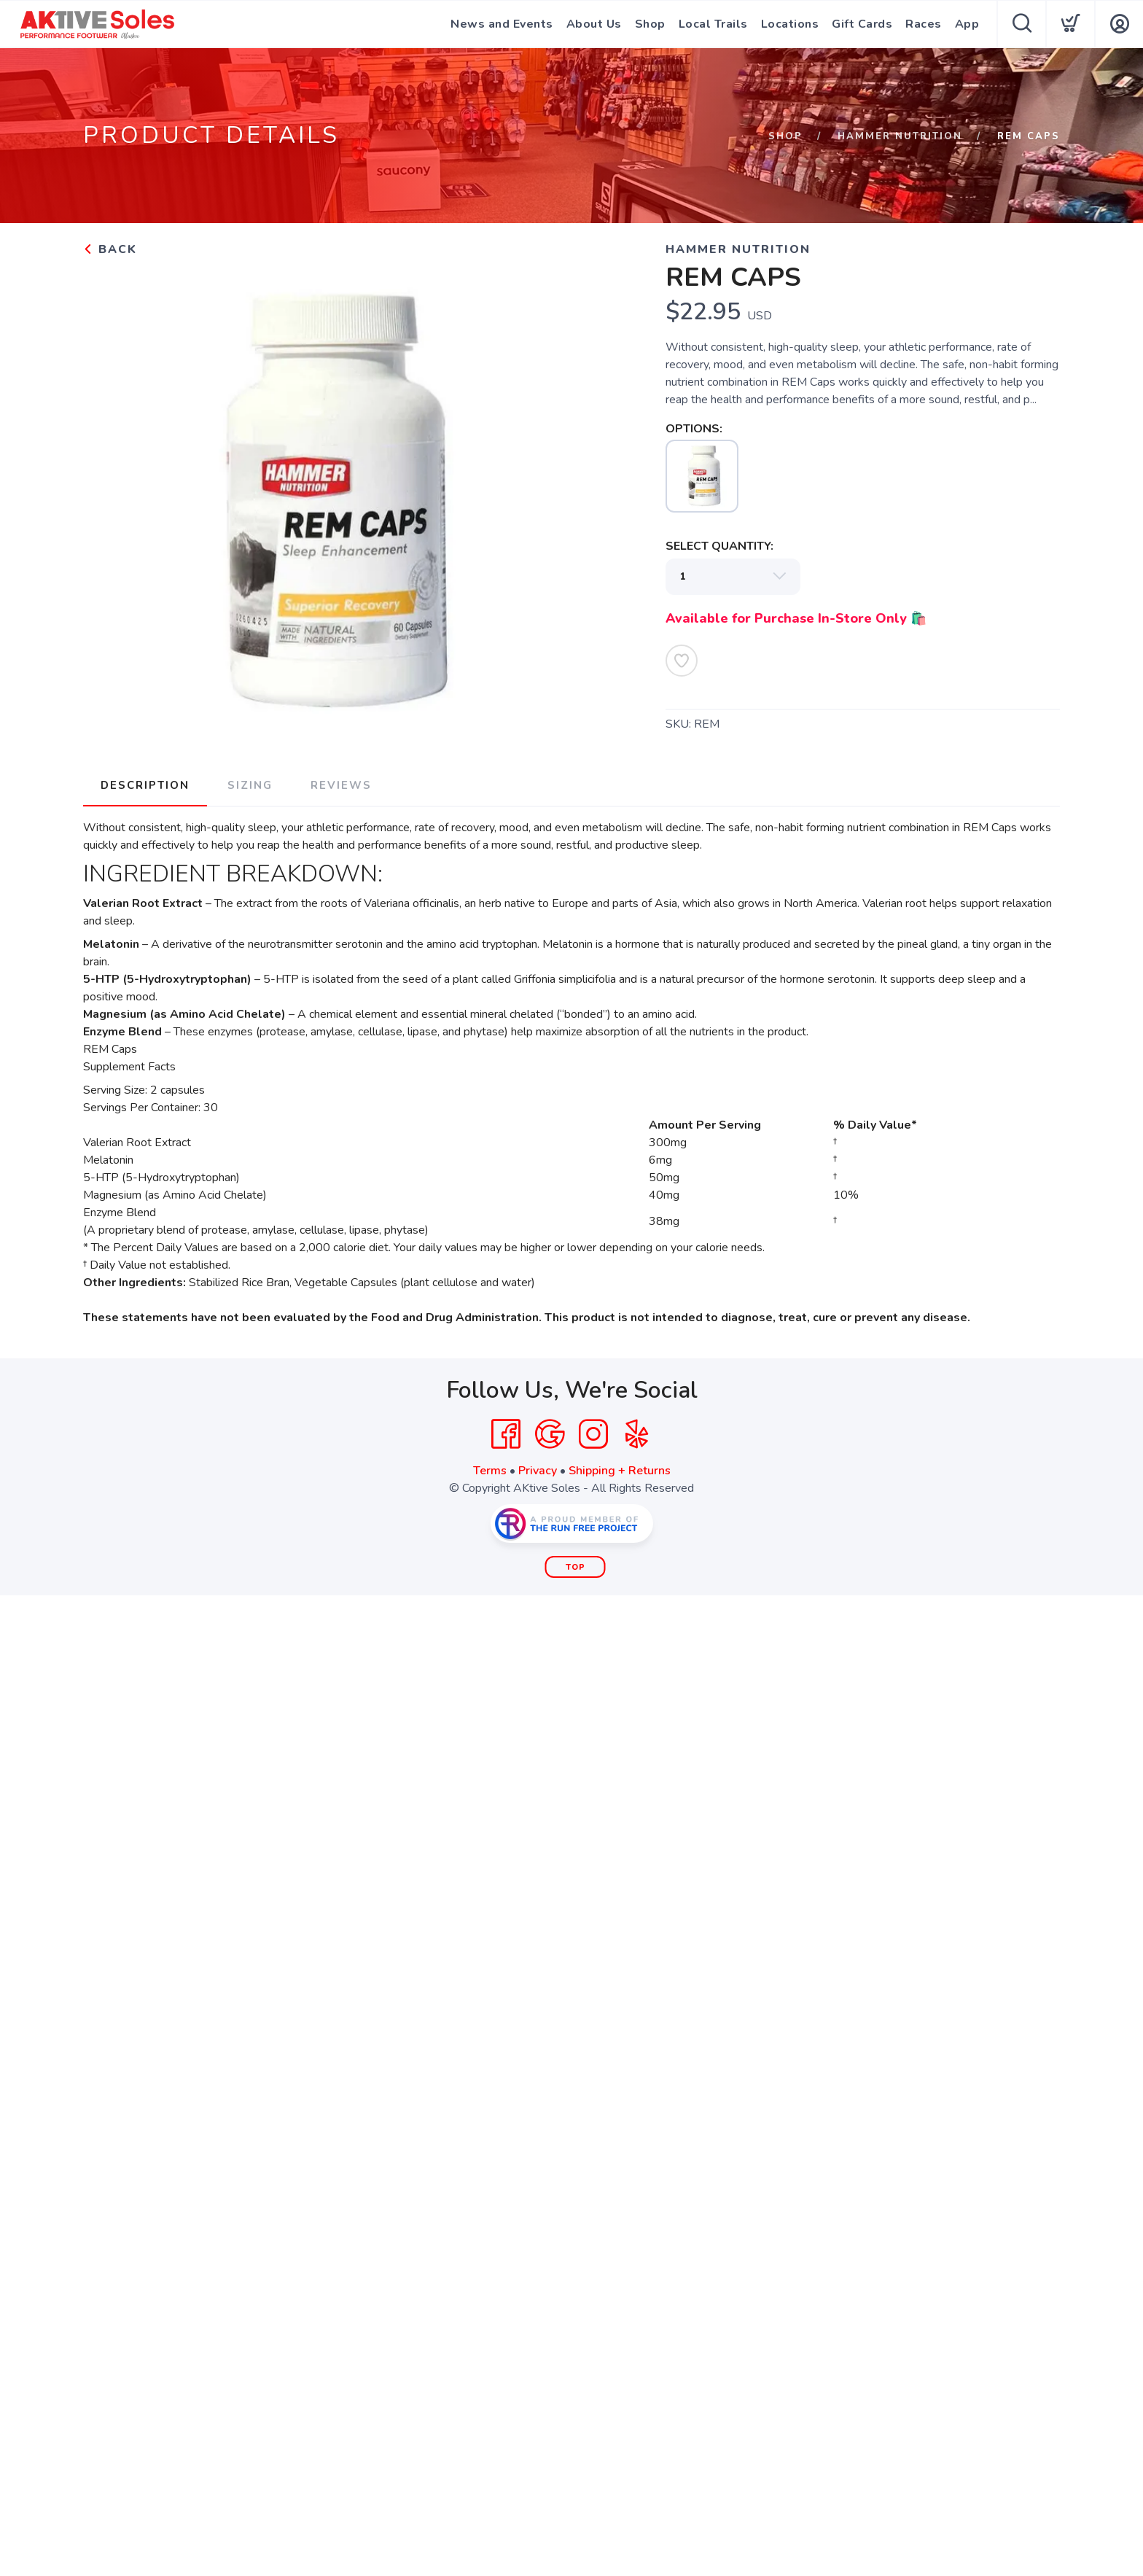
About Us (594, 24)
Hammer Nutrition (900, 136)
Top (575, 1567)
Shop (650, 24)
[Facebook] (506, 1434)
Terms (490, 1471)
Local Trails (713, 24)
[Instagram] (593, 1434)
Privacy (537, 1471)
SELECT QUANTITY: (719, 546)
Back (110, 249)
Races (923, 24)
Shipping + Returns (620, 1471)
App (967, 24)
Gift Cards (862, 24)
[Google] (550, 1434)
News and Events (501, 24)
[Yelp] (637, 1434)
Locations (790, 24)
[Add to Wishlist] (682, 661)
